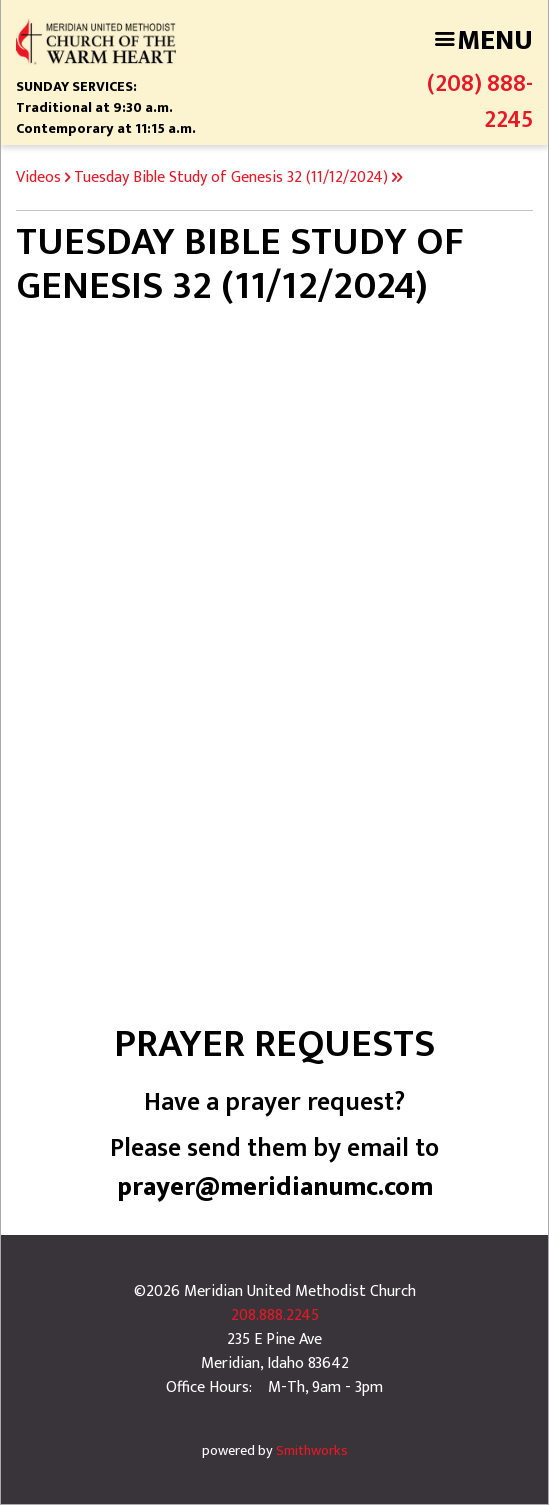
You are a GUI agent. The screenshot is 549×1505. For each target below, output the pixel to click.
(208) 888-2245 (480, 102)
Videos (38, 177)
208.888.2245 (275, 1315)
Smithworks (312, 1451)
